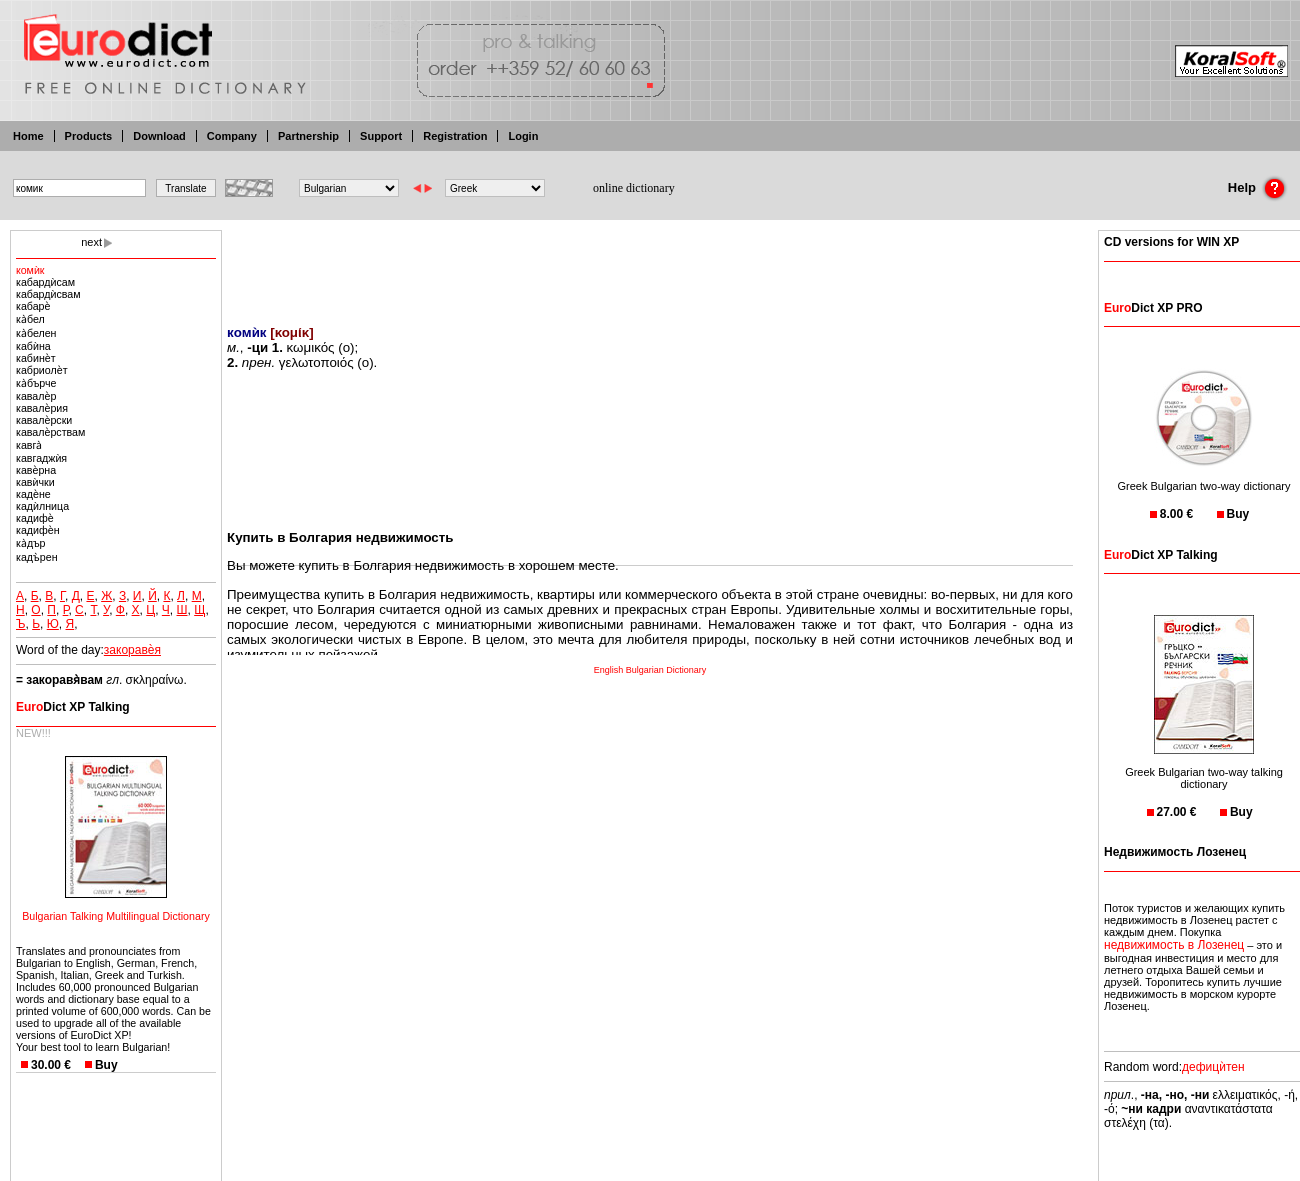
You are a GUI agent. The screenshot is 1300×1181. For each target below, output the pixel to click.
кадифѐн (38, 530)
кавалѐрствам (50, 432)
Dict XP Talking (73, 707)
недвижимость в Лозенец (1174, 945)
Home (28, 136)
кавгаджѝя (41, 458)
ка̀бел (30, 319)
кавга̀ (29, 445)
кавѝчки (35, 482)
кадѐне (33, 494)
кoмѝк (30, 270)
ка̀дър (30, 543)
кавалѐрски (44, 420)
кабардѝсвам (48, 294)
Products (89, 136)
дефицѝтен (1213, 1067)
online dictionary (634, 188)
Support (381, 136)
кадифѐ (35, 518)
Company (232, 136)
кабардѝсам (45, 282)
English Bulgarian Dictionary (650, 670)
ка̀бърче (36, 383)
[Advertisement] (650, 265)
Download (159, 136)
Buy (106, 1065)
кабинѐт (36, 358)
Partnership (308, 136)
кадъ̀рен (37, 557)
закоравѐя (132, 650)
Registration (455, 136)
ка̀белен (36, 333)
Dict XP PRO (1153, 308)
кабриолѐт (42, 370)
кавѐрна (36, 470)
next (91, 242)
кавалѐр (36, 396)
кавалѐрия (42, 408)
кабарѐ (33, 306)
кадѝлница (42, 506)
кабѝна (33, 346)
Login (523, 136)
